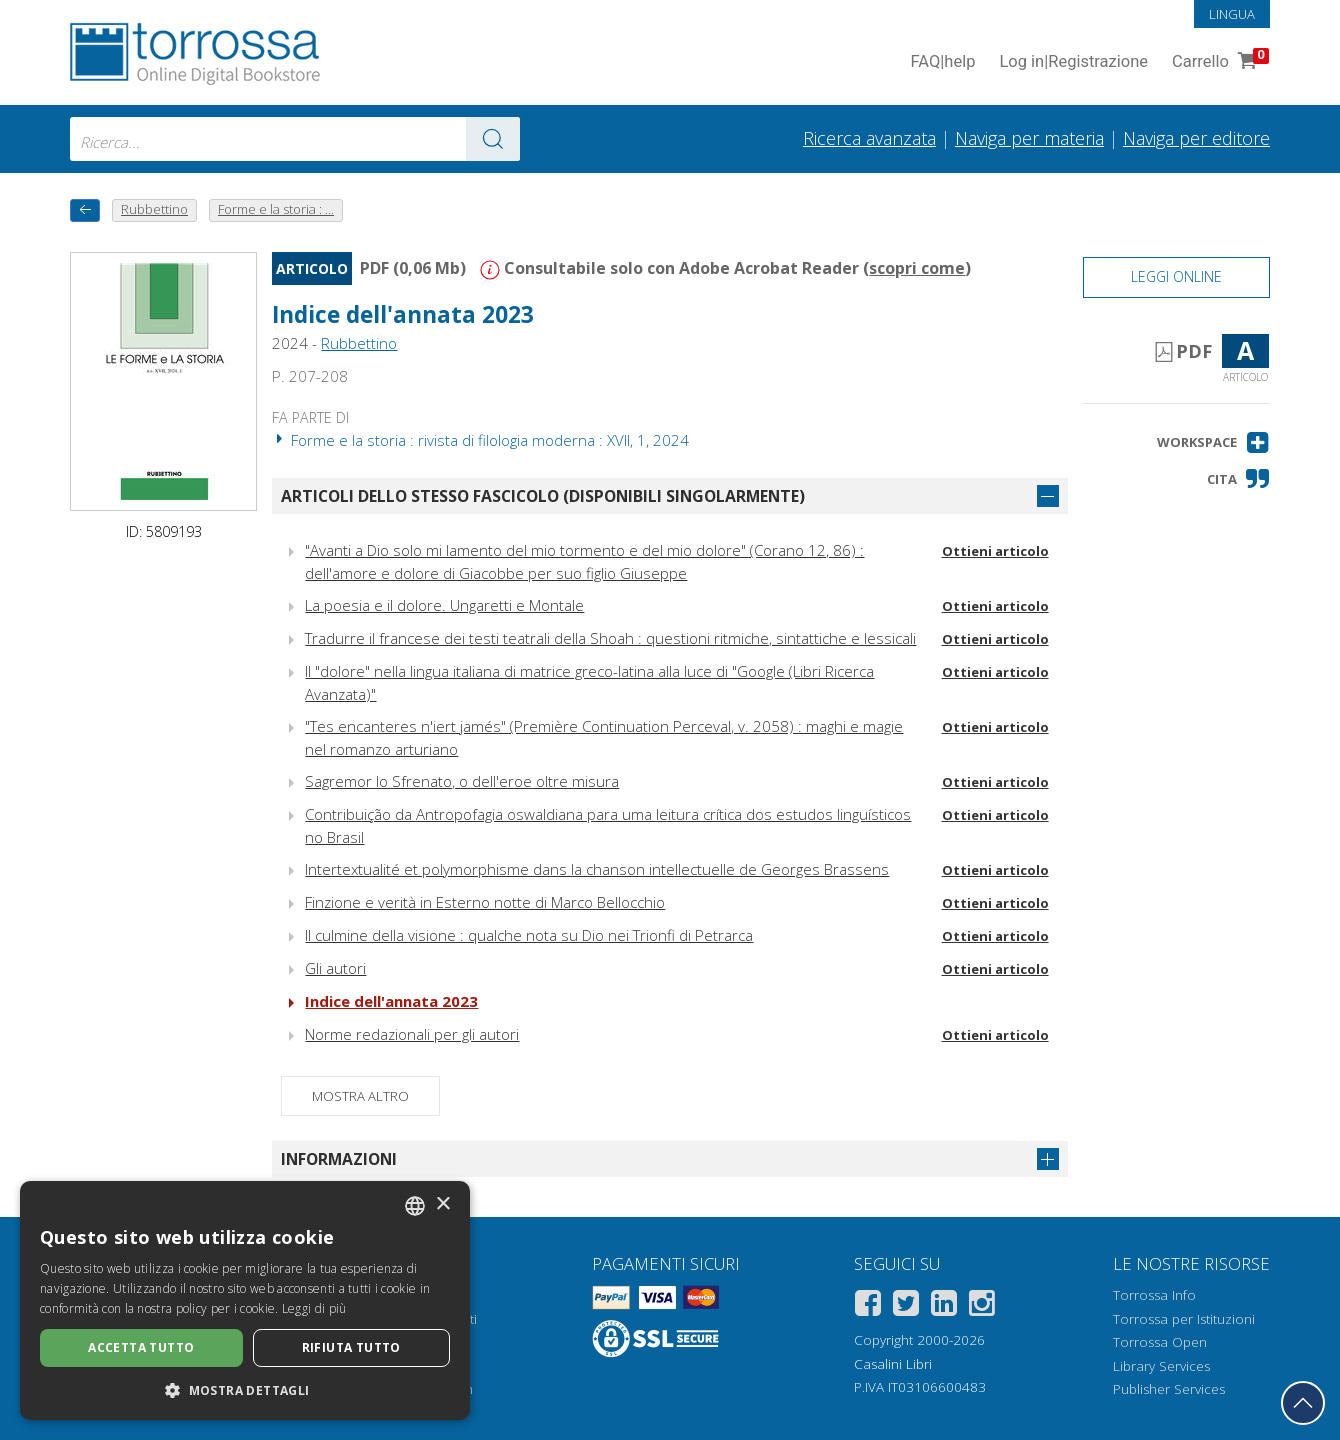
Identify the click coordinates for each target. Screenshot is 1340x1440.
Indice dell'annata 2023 (403, 314)
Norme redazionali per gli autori (412, 1034)
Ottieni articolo (995, 551)
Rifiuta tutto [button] (351, 1347)
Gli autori (335, 968)
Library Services (1161, 1366)
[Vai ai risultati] (493, 139)
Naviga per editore (1196, 138)
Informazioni (339, 1159)
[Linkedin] (944, 1306)
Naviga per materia (1029, 138)
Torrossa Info (1154, 1295)
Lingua (1232, 14)
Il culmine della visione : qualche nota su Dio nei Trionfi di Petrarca (529, 935)
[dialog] (245, 1300)
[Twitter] (906, 1306)
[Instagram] (982, 1306)
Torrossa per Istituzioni (1184, 1319)
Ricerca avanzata (869, 138)
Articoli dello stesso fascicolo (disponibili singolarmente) (543, 496)
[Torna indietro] (85, 210)
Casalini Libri (893, 1364)
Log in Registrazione (1073, 62)
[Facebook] (868, 1306)
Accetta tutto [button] (141, 1347)
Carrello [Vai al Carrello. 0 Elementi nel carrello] (1218, 62)
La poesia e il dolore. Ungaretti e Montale (444, 605)
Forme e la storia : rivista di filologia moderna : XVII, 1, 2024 (480, 440)
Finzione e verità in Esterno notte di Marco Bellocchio (485, 902)
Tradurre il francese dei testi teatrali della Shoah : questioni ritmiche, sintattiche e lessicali (610, 638)
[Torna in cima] (1303, 1403)
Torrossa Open (1160, 1342)
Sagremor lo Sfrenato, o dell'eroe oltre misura (462, 781)
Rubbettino (359, 343)
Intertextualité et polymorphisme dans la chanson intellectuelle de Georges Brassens (597, 869)
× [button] (442, 1204)
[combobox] (295, 139)
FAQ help (942, 62)
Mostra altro (360, 1096)
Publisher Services (1169, 1389)
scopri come (917, 268)
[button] (1213, 442)
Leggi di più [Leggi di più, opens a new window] (314, 1308)
